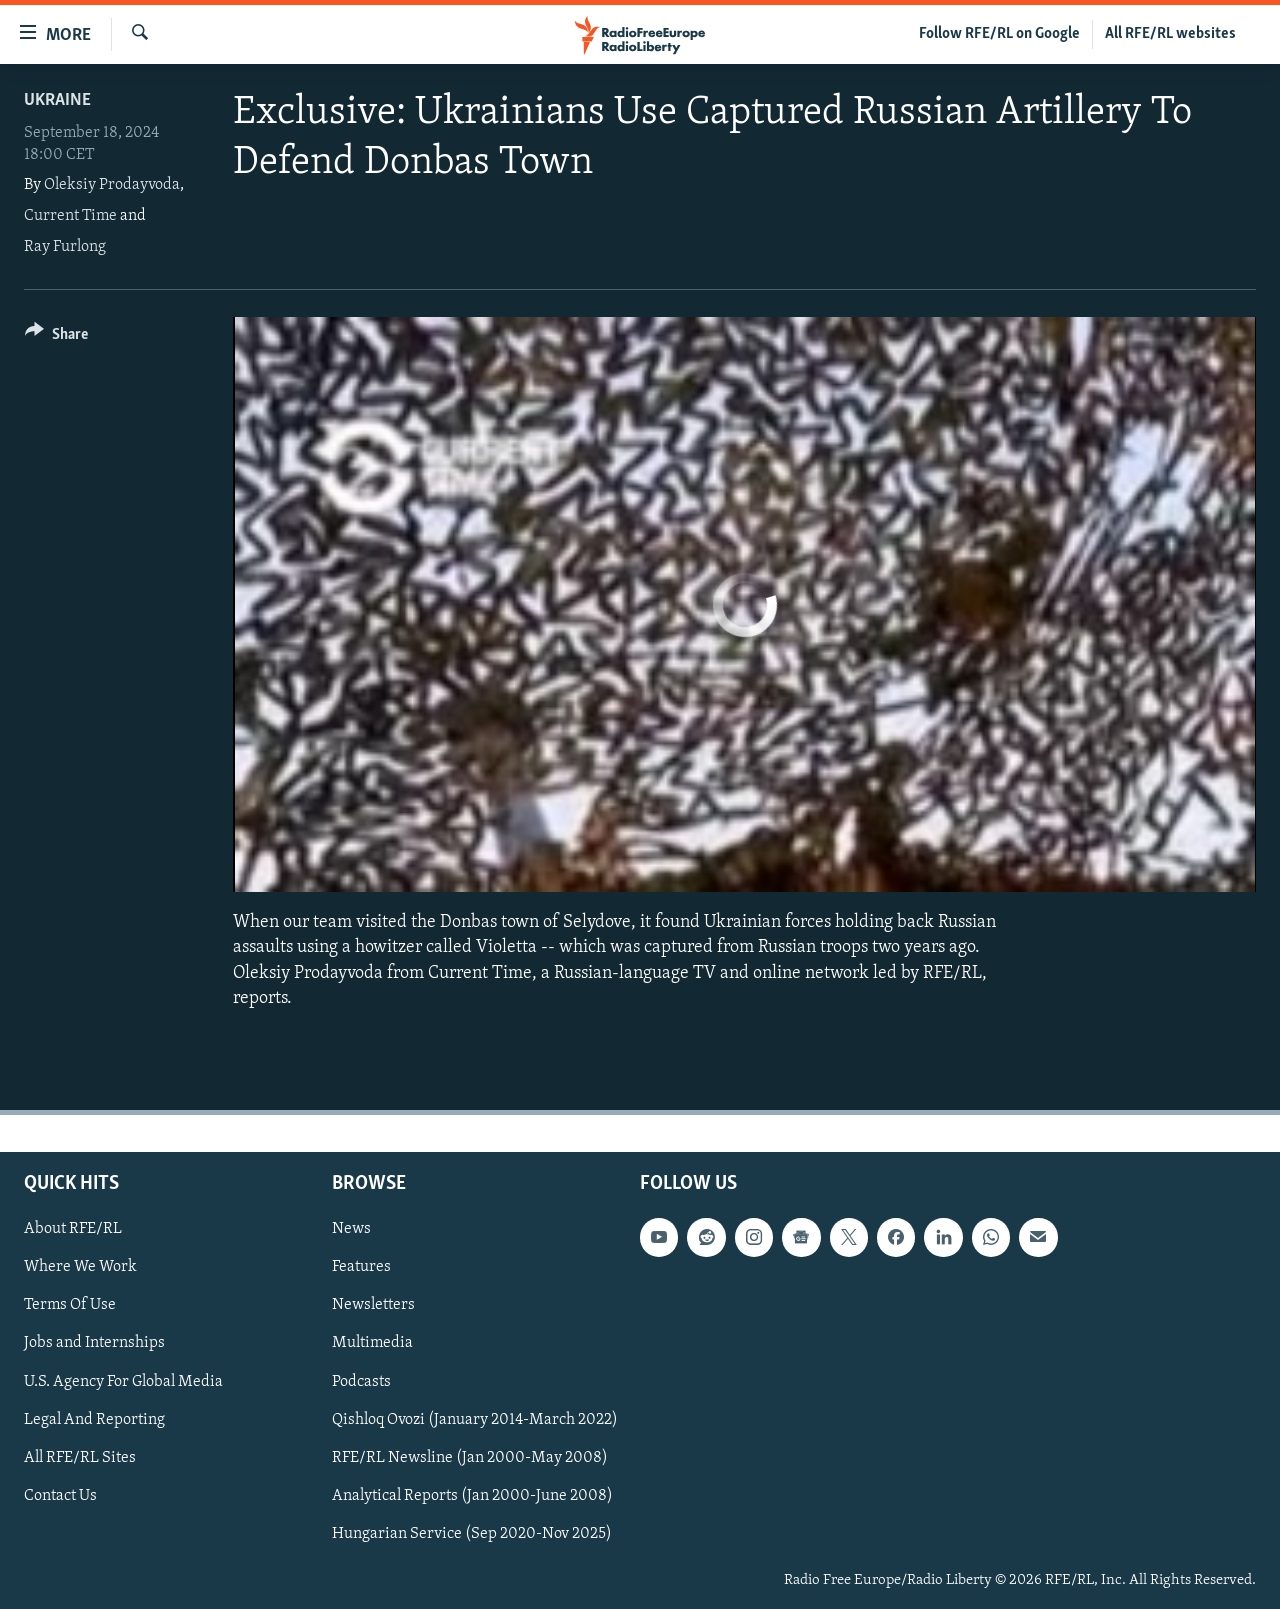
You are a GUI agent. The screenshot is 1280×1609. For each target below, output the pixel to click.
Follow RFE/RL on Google (999, 34)
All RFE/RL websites (1170, 34)
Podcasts (361, 1381)
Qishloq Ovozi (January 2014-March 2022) (475, 1419)
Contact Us (60, 1496)
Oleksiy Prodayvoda (112, 185)
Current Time (70, 216)
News (351, 1229)
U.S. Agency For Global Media (123, 1381)
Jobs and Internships (94, 1343)
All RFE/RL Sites (80, 1458)
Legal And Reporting (94, 1419)
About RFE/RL (73, 1229)
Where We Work (80, 1267)
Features (361, 1267)
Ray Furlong (65, 247)
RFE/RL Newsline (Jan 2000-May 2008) (470, 1458)
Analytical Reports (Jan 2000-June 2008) (472, 1496)
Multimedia (372, 1343)
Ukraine (57, 100)
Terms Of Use (70, 1305)
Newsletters (373, 1305)
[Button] (56, 337)
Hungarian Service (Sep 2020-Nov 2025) (472, 1534)
